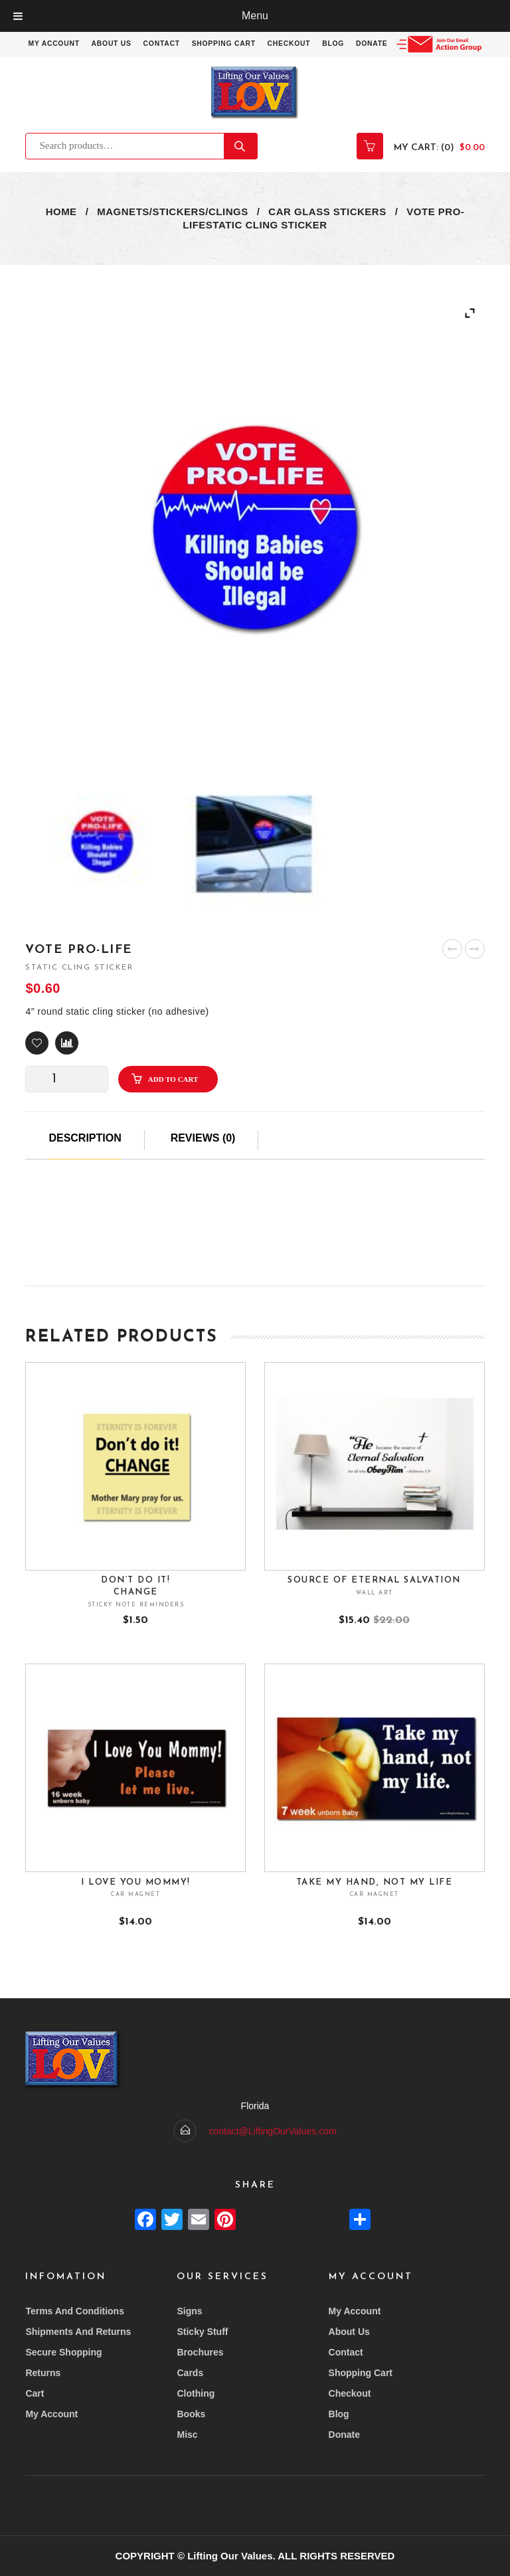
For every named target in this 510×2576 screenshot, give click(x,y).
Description (84, 1161)
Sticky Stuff (202, 2331)
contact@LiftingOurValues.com (272, 2131)
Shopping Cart (271, 44)
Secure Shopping (63, 2352)
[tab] (84, 1168)
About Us (154, 44)
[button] (36, 1066)
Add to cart (173, 1102)
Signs (189, 2311)
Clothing (195, 2393)
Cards (190, 2372)
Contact (206, 44)
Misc (187, 2434)
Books (191, 2414)
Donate (425, 44)
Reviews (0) (203, 1161)
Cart (34, 2393)
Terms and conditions (74, 2311)
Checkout (340, 44)
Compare (66, 1066)
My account (94, 44)
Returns (42, 2372)
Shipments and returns (78, 2331)
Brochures (200, 2352)
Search (241, 169)
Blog (386, 44)
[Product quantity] (59, 1102)
